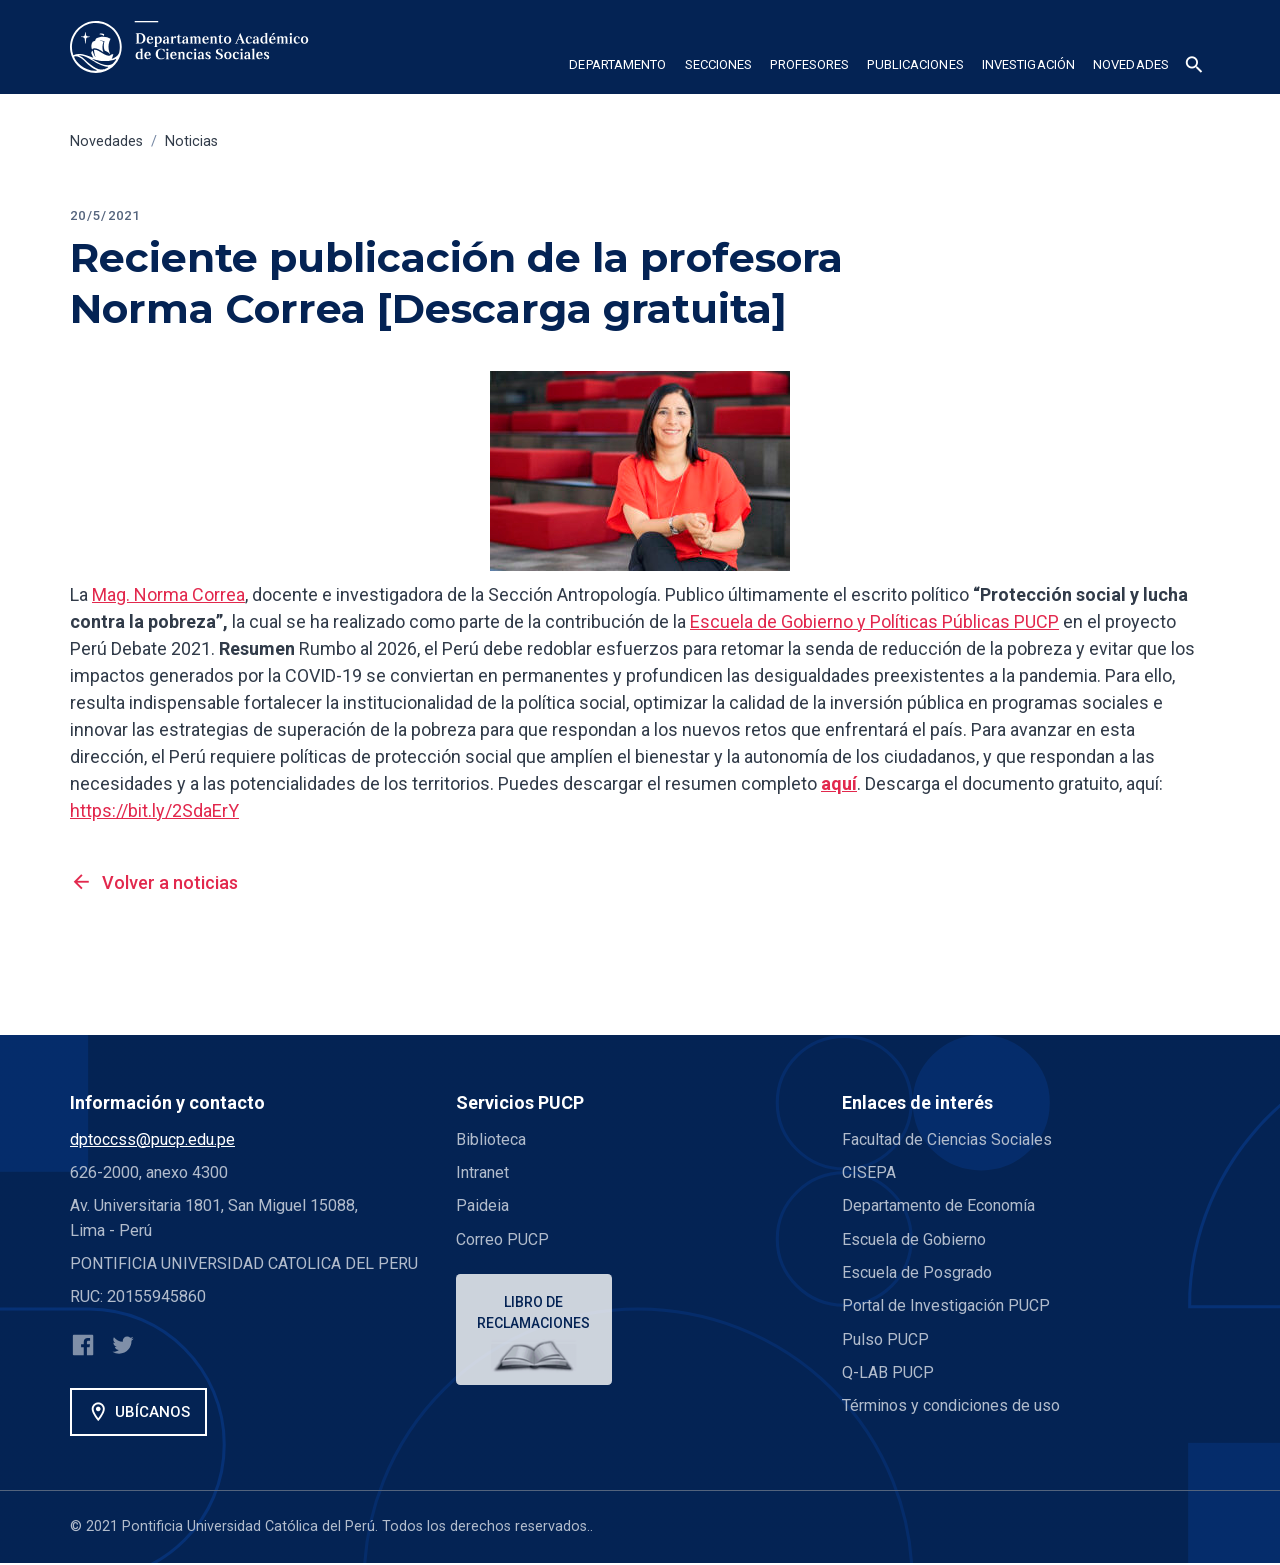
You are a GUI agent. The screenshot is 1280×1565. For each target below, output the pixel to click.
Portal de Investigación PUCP (946, 1305)
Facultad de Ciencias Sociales (947, 1139)
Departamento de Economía (939, 1205)
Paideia (482, 1205)
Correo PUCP (502, 1239)
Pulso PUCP (885, 1339)
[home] (193, 47)
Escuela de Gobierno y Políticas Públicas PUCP (874, 621)
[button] (617, 68)
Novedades (106, 141)
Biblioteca (491, 1139)
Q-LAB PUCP (888, 1372)
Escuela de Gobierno (914, 1239)
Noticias (191, 141)
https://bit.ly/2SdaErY (154, 810)
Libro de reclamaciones (535, 1312)
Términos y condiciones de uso (951, 1405)
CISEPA (869, 1172)
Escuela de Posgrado (917, 1272)
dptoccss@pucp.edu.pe (152, 1139)
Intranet (482, 1172)
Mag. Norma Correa (168, 594)
